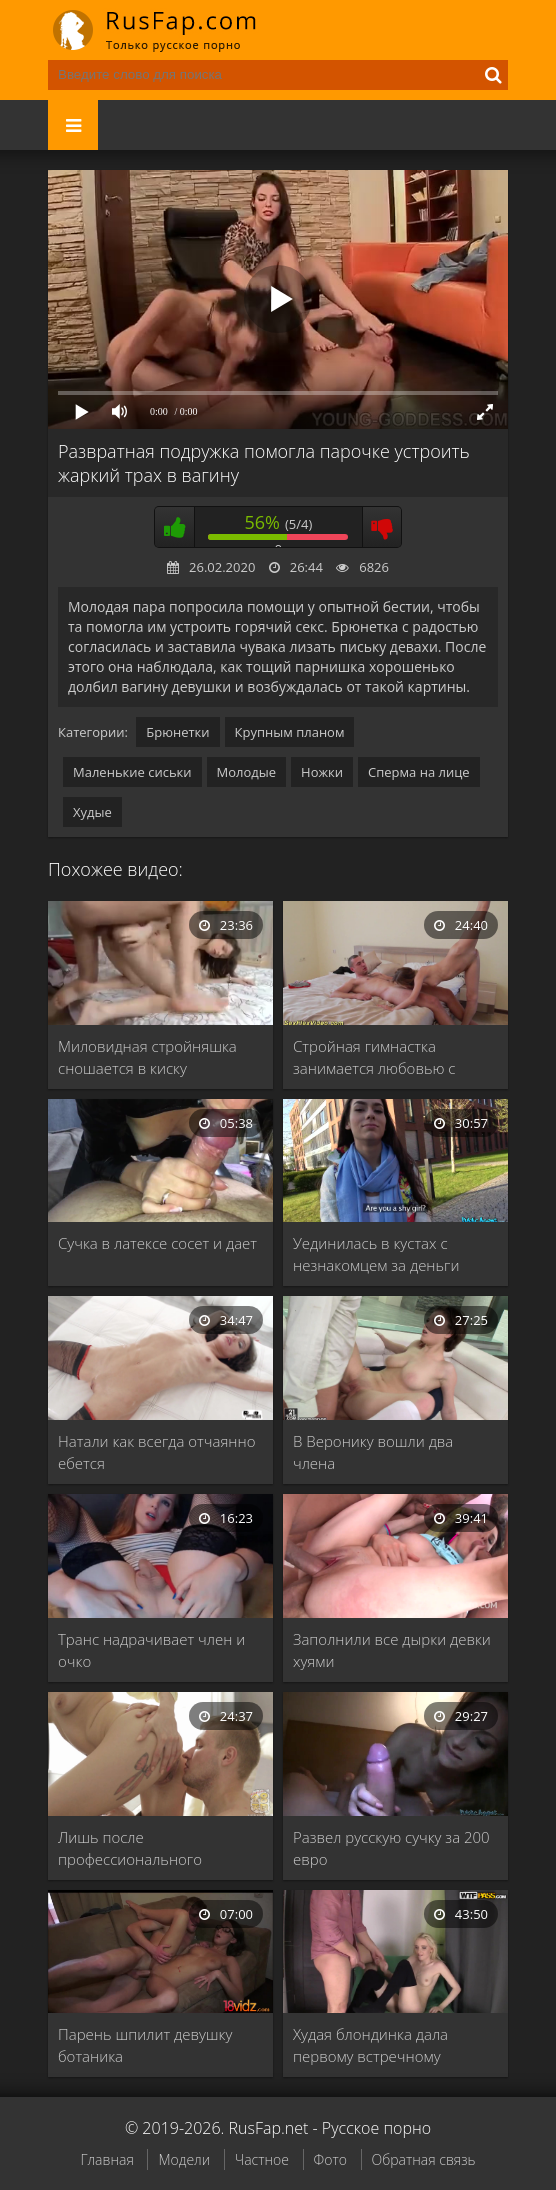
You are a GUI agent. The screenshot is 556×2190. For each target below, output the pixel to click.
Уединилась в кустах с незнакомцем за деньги (376, 1254)
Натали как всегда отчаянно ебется (156, 1452)
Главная (106, 2159)
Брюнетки (177, 732)
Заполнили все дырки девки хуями (392, 1650)
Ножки (322, 772)
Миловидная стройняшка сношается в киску (147, 1057)
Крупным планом (290, 732)
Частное (262, 2159)
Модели (184, 2159)
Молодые (247, 772)
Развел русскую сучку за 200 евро (391, 1848)
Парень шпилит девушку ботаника (145, 2045)
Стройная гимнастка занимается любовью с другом (374, 1057)
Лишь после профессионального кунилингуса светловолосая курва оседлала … (155, 1848)
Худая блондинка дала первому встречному (370, 2045)
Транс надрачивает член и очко (151, 1650)
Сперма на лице (419, 772)
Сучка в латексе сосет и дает (157, 1243)
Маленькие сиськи (132, 772)
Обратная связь (424, 2159)
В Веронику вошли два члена (373, 1452)
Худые (92, 812)
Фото (330, 2159)
